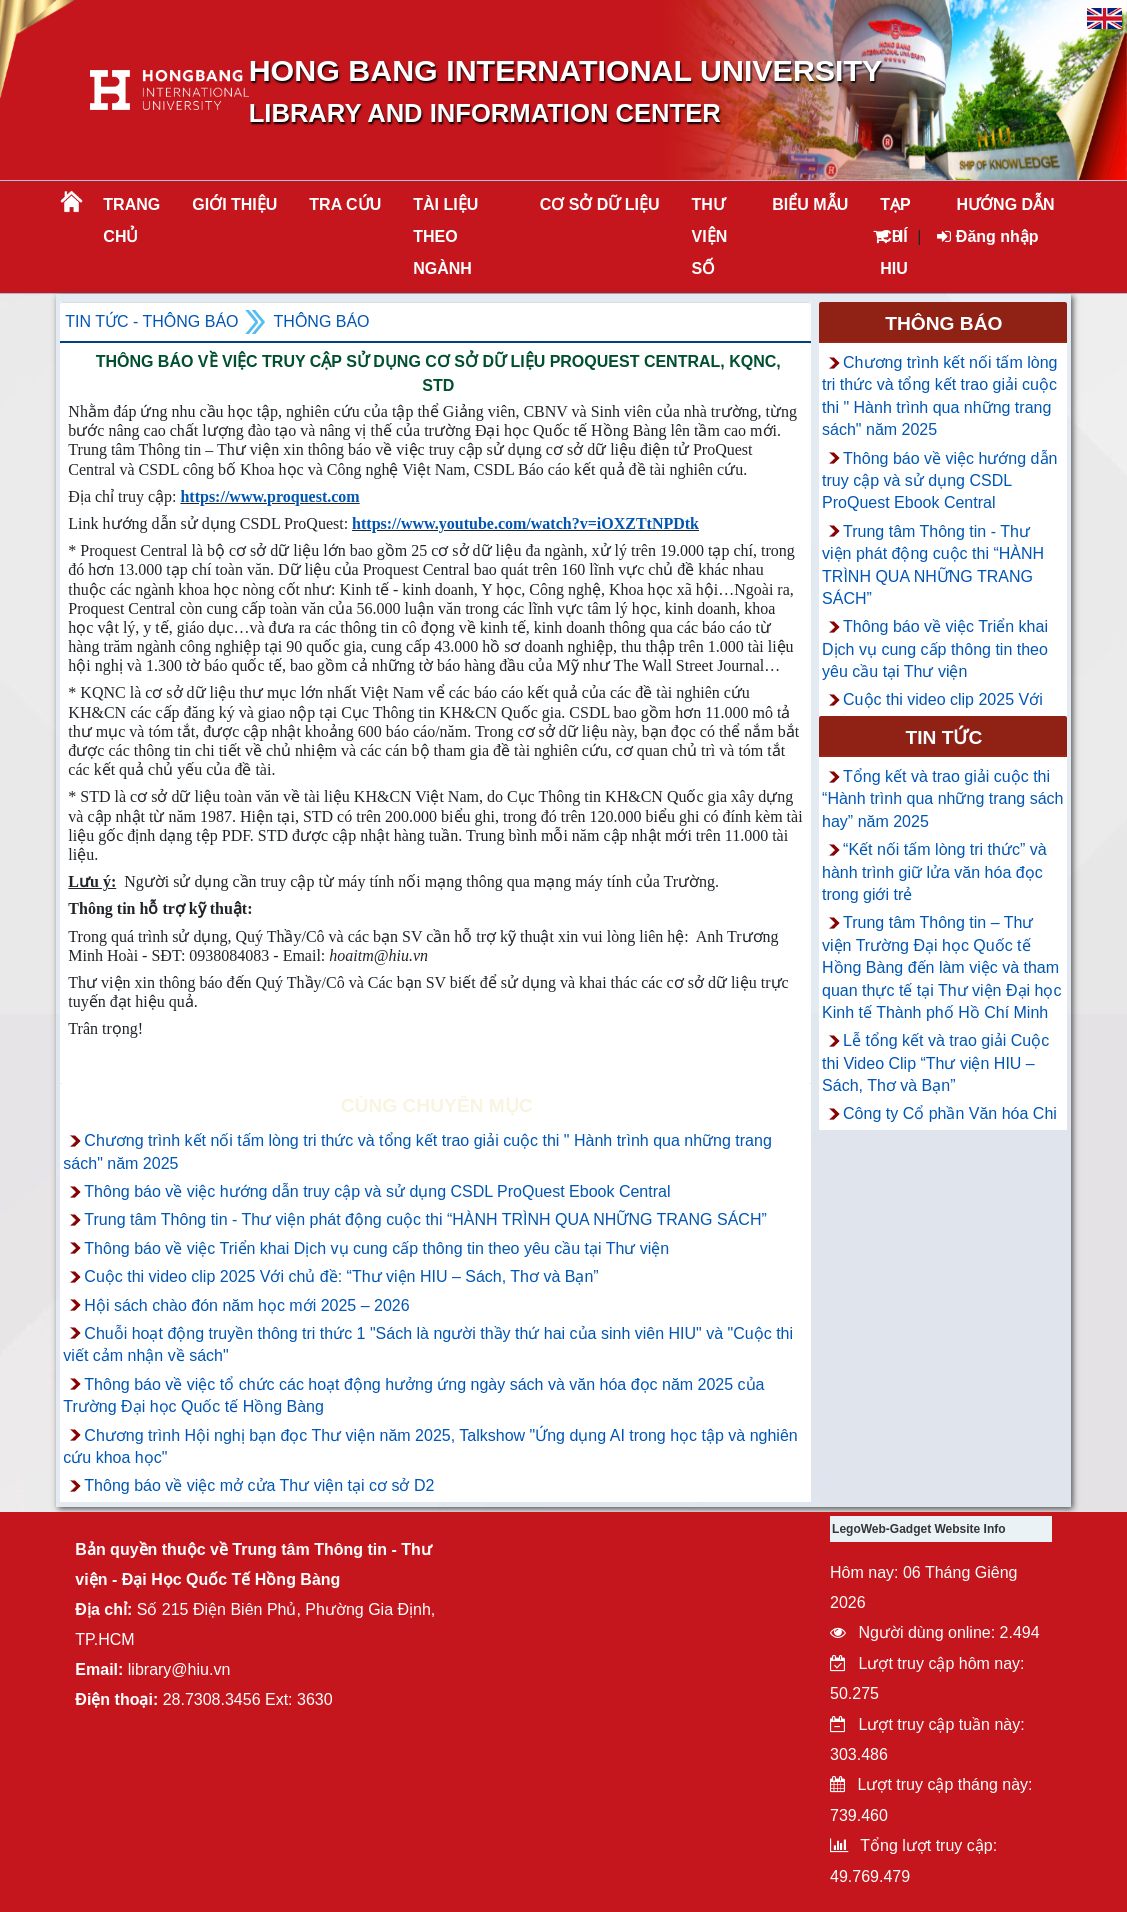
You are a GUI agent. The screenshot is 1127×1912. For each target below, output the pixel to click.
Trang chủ (131, 220)
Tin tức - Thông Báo (151, 321)
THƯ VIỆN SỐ (710, 236)
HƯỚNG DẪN (1006, 204)
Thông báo (322, 321)
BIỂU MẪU (810, 204)
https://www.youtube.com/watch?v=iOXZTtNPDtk (525, 523)
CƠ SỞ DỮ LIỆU (600, 204)
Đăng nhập (987, 236)
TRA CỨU (345, 204)
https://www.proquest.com (269, 496)
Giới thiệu (234, 204)
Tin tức (943, 737)
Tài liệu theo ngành (445, 236)
